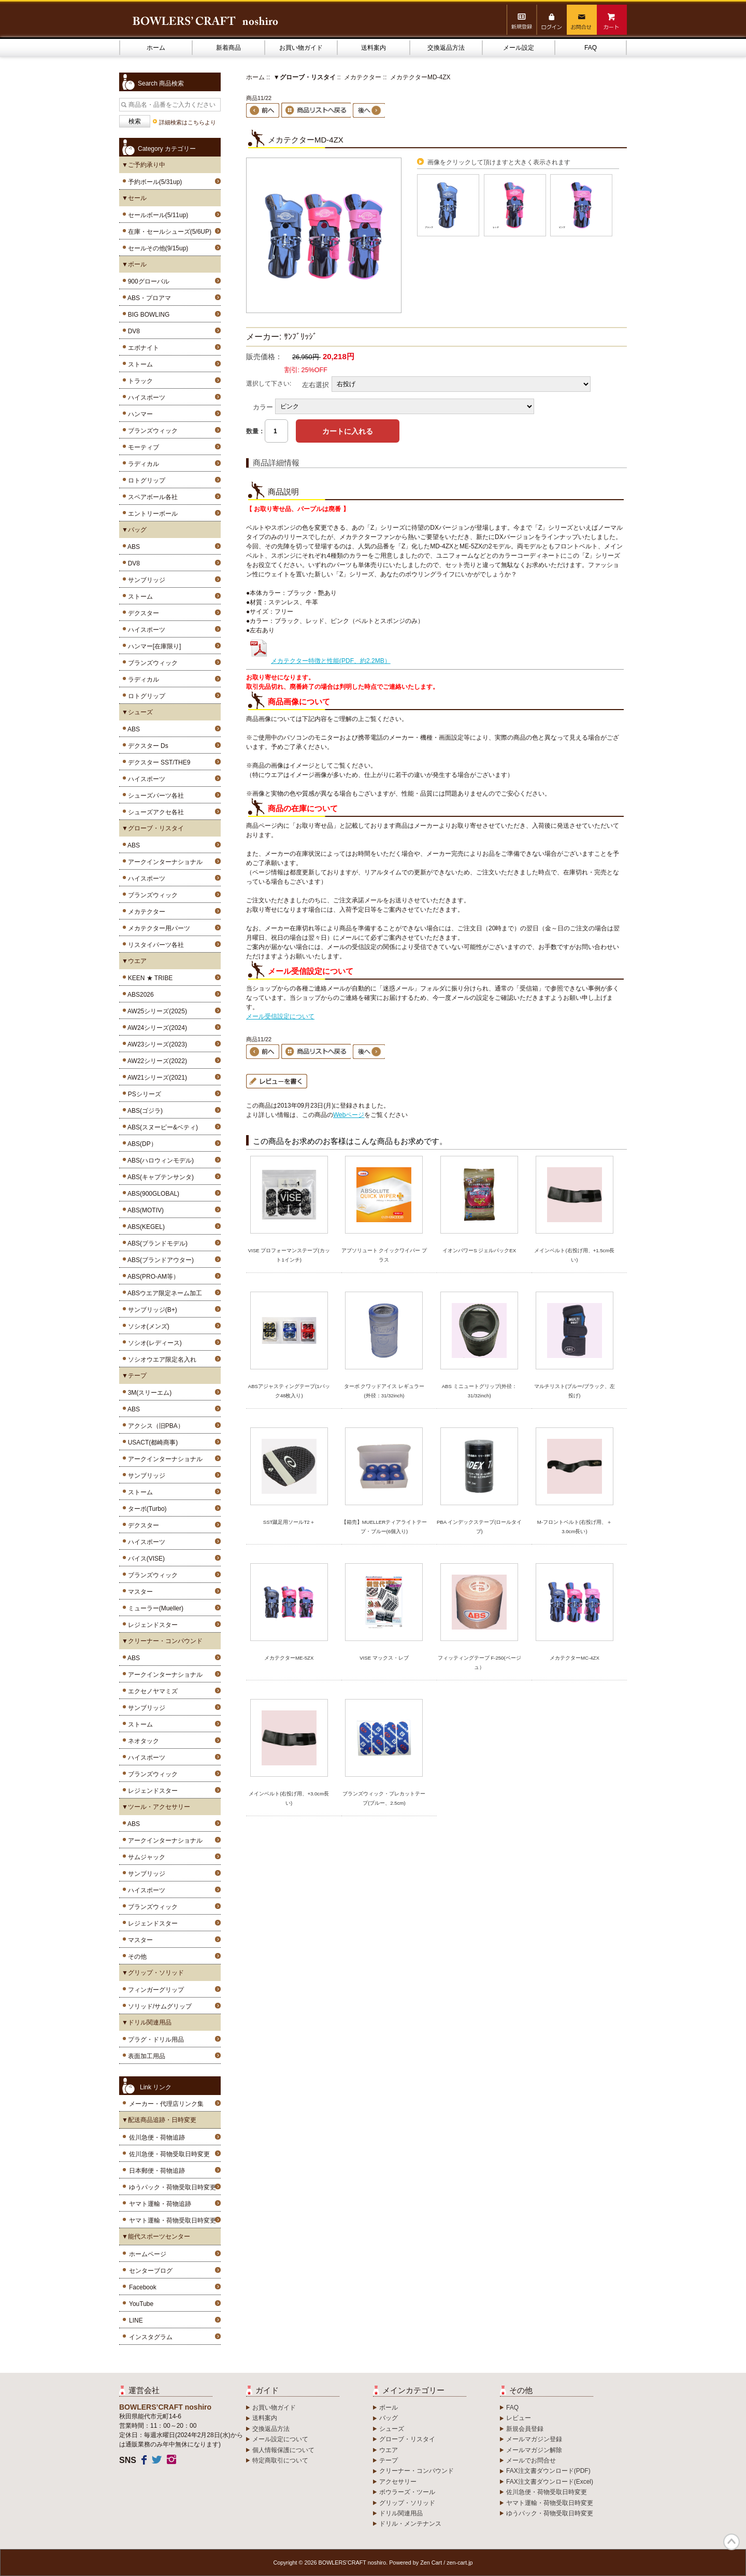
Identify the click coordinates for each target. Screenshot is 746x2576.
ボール (388, 2407)
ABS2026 (139, 994)
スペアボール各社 (151, 497)
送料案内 (373, 47)
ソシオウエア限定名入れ (160, 1359)
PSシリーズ (142, 1094)
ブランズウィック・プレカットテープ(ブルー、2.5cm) (383, 1798)
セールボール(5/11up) (156, 215)
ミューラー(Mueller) (153, 1608)
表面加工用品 (144, 2056)
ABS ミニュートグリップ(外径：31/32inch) (479, 1390)
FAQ (590, 47)
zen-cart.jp (459, 2562)
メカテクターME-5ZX (288, 1658)
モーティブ (141, 447)
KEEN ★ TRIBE (148, 978)
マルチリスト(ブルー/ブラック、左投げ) (574, 1390)
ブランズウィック (151, 430)
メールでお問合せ (531, 2460)
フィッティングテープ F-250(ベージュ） (479, 1662)
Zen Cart (431, 2562)
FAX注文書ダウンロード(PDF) (548, 2470)
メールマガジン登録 (534, 2439)
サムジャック (144, 1857)
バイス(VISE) (144, 1558)
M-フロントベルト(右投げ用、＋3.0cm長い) (574, 1526)
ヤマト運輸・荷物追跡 (160, 2203)
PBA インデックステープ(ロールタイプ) (479, 1526)
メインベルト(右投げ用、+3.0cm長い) (289, 1798)
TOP (731, 2541)
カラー (263, 407)
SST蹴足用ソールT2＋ (289, 1522)
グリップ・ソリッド (407, 2503)
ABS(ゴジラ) (143, 1110)
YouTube (141, 2304)
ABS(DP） (140, 1144)
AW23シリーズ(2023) (155, 1044)
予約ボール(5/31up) (153, 182)
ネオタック (141, 1741)
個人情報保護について (283, 2450)
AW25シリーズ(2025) (155, 1011)
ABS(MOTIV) (144, 1210)
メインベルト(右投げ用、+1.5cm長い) (574, 1255)
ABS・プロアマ (147, 298)
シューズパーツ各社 (154, 795)
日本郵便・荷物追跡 (157, 2170)
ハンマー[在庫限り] (152, 646)
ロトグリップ (144, 480)
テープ (388, 2460)
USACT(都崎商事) (151, 1442)
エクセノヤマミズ (151, 1691)
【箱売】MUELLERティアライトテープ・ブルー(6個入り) (384, 1526)
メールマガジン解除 (534, 2450)
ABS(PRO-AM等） (151, 1276)
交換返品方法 (446, 47)
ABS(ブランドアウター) (159, 1260)
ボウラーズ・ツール (407, 2492)
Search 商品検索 (161, 83)
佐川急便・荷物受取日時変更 (169, 2154)
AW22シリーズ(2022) (155, 1061)
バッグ (388, 2418)
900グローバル (146, 281)
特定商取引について (280, 2460)
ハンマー (138, 414)
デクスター (141, 613)
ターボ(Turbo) (145, 1508)
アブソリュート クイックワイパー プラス (384, 1255)
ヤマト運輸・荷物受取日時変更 (172, 2220)
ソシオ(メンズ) (146, 1326)
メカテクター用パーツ (157, 928)
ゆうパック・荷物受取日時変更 (172, 2187)
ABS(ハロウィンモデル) (159, 1160)
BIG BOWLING (146, 314)
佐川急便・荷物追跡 (157, 2137)
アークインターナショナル (163, 862)
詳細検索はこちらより (187, 122)
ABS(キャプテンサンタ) (159, 1177)
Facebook (142, 2287)
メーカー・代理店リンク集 (166, 2103)
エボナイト (141, 347)
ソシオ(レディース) (153, 1343)
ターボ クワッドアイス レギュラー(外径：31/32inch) (384, 1390)
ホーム (156, 47)
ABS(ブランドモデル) (156, 1243)
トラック (138, 381)
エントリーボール (151, 513)
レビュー (518, 2418)
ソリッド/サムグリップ (158, 2006)
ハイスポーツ (144, 397)
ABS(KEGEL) (144, 1226)
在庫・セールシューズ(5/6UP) (167, 231)
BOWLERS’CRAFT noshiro (352, 2562)
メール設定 (518, 47)
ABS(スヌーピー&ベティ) (161, 1127)
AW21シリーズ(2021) (155, 1077)
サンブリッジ (144, 580)
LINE (136, 2320)
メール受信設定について (280, 1016)
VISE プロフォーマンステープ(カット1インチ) (289, 1255)
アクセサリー (398, 2481)
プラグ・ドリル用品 (154, 2039)
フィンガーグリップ (154, 1989)
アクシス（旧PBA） (154, 1425)
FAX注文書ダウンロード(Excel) (549, 2481)
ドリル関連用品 (401, 2513)
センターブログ (151, 2270)
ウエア (388, 2450)
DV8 (132, 331)
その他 (135, 1956)
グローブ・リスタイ (407, 2439)
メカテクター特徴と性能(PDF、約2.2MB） (318, 660)
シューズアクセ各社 (154, 812)
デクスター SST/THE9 (157, 762)
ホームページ (147, 2254)
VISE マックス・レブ (384, 1658)
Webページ (348, 1115)
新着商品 (228, 47)
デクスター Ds (146, 745)
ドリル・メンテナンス (410, 2523)
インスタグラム (151, 2337)
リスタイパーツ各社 (154, 945)
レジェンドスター (151, 1625)
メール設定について (280, 2439)
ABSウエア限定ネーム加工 (163, 1293)
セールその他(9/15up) (156, 248)
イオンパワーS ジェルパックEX (479, 1250)
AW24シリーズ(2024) (155, 1027)
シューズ (391, 2428)
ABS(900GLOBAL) (151, 1193)
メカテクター (362, 77)
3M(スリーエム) (147, 1392)
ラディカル (141, 464)
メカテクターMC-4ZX (574, 1658)
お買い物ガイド (301, 47)
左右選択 (315, 384)
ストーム (138, 364)
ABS (132, 546)
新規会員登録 (524, 2428)
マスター (138, 1591)
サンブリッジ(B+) (150, 1309)
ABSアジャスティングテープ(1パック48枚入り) (289, 1390)
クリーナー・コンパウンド (416, 2470)
